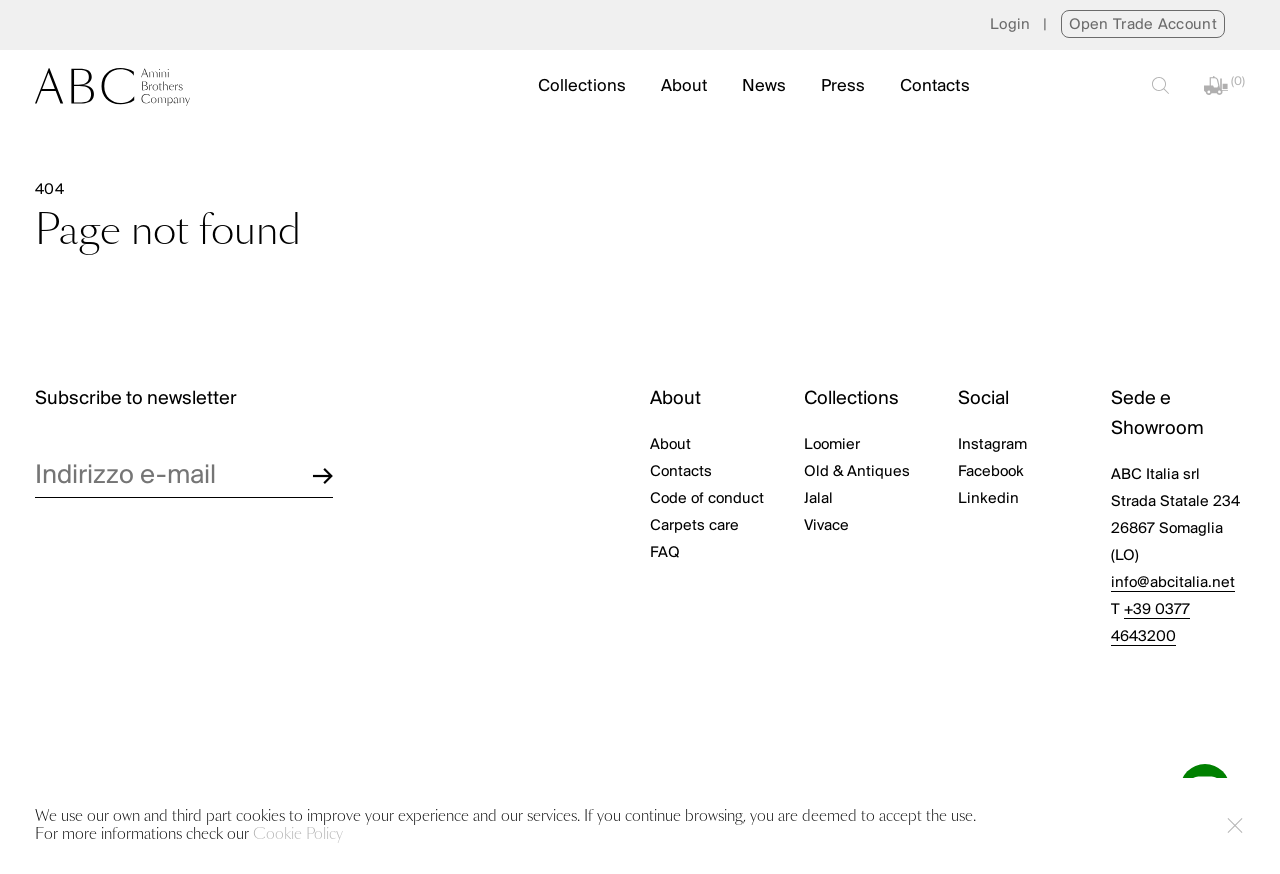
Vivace (826, 526)
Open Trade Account (1143, 25)
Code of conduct (707, 499)
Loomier (832, 445)
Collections (582, 86)
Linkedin (988, 499)
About (684, 86)
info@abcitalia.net (1173, 583)
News (764, 86)
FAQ (665, 553)
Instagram (992, 445)
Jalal (818, 499)
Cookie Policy (298, 834)
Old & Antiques (857, 472)
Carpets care (694, 526)
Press (843, 86)
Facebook (991, 472)
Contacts (935, 86)
